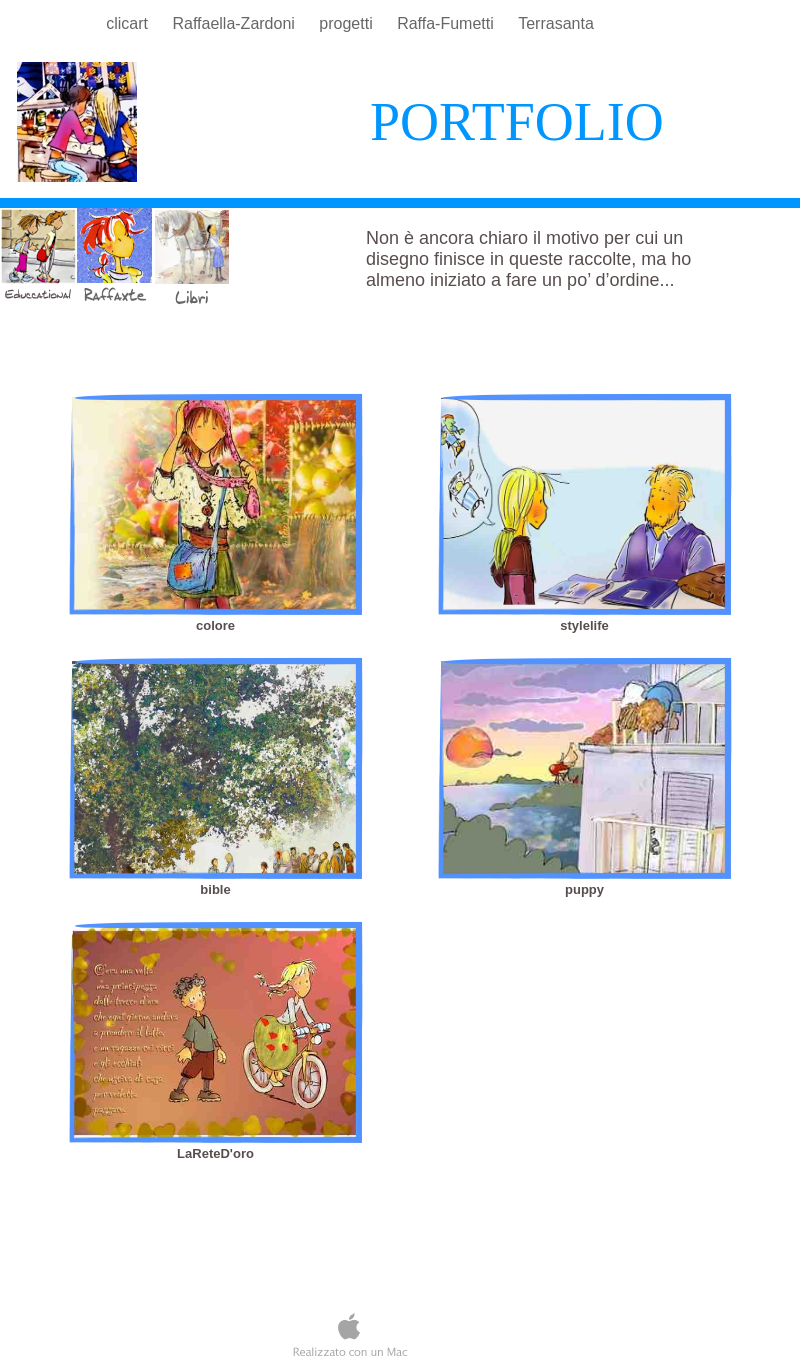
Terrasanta (556, 23)
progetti (348, 23)
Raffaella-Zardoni (235, 23)
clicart (129, 23)
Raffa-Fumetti (447, 23)
